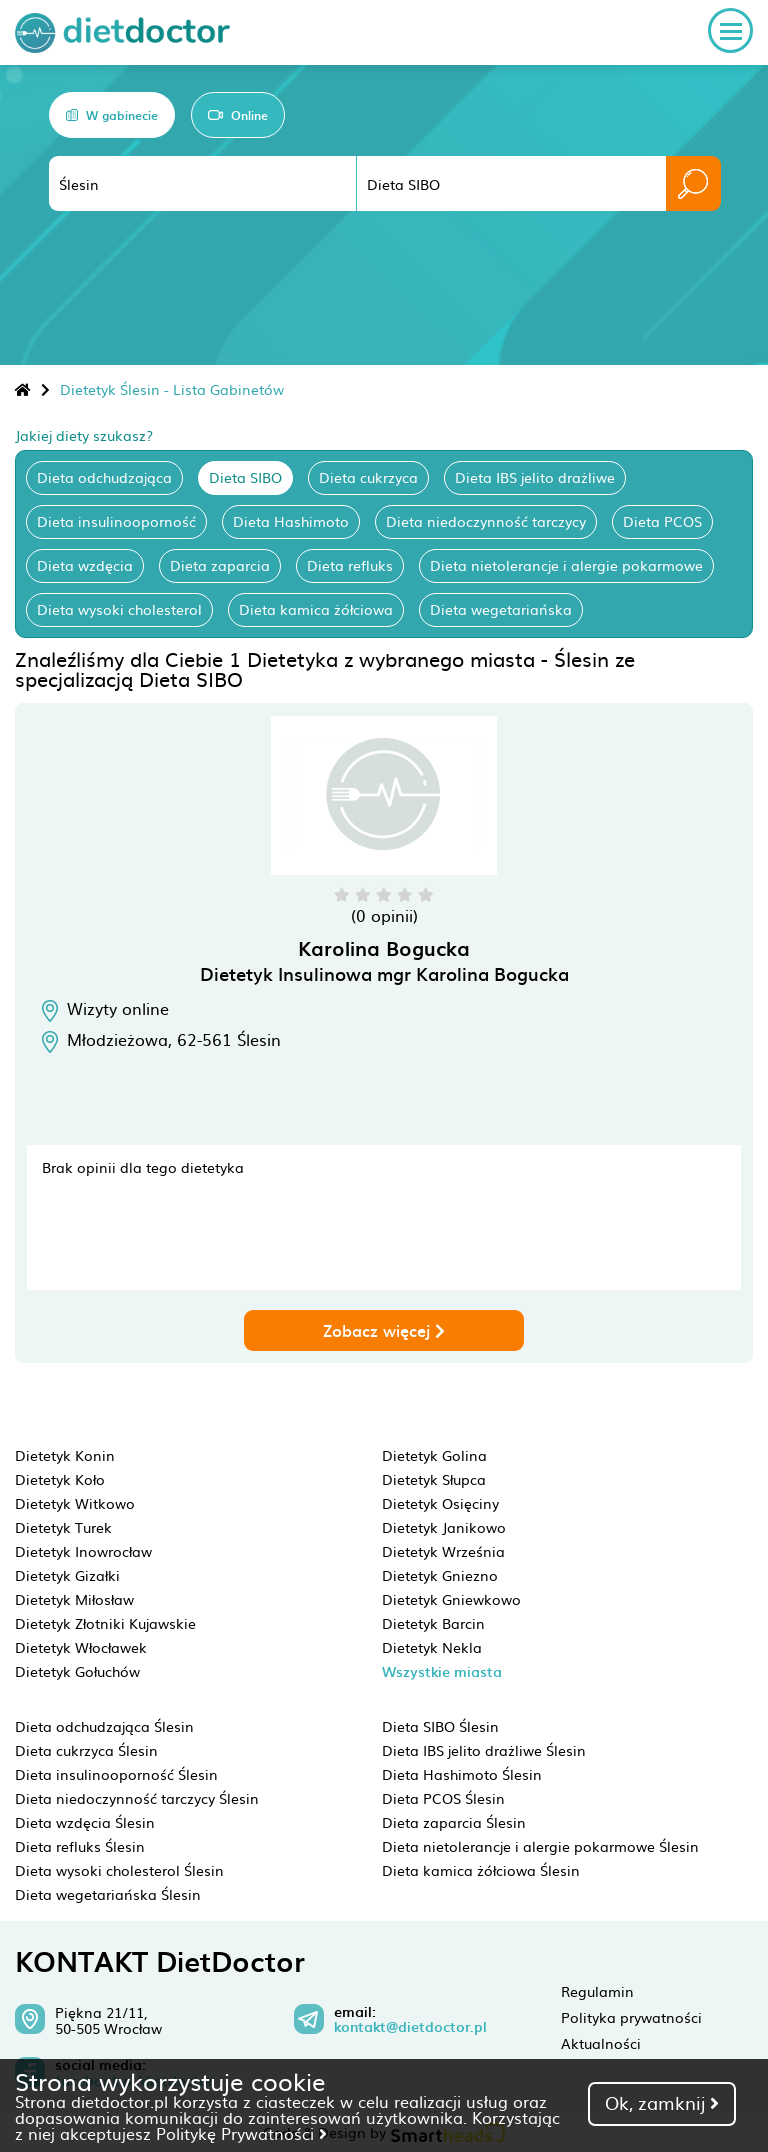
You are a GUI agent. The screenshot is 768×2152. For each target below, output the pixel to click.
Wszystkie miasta (442, 1671)
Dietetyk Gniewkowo (451, 1599)
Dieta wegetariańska (501, 609)
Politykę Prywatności (241, 2133)
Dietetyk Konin (65, 1455)
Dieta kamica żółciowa (316, 609)
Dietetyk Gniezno (440, 1575)
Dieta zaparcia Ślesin (454, 1822)
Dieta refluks (350, 565)
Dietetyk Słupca (434, 1479)
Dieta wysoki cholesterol (119, 609)
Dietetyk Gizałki (67, 1575)
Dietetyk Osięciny (440, 1503)
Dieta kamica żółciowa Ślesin (481, 1870)
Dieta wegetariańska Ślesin (108, 1894)
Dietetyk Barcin (433, 1623)
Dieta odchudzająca (104, 477)
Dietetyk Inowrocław (83, 1551)
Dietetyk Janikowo (444, 1527)
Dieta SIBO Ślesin (440, 1726)
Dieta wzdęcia (85, 565)
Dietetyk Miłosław (74, 1599)
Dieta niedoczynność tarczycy (486, 521)
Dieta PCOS (662, 521)
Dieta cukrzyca (368, 477)
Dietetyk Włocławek (81, 1647)
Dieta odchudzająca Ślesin (104, 1726)
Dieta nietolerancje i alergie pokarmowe (566, 565)
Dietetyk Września (443, 1551)
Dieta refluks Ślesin (80, 1846)
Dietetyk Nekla (432, 1647)
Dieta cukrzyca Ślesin (86, 1750)
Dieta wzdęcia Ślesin (85, 1822)
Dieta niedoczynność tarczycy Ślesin (137, 1798)
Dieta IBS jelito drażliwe (535, 477)
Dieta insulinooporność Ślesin (116, 1774)
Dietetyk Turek (63, 1527)
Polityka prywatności (631, 2017)
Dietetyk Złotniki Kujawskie (105, 1623)
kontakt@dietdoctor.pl (410, 2027)
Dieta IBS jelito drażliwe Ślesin (484, 1750)
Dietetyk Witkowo (75, 1503)
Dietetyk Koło (60, 1479)
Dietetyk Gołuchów (77, 1671)
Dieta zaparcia (220, 565)
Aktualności (601, 2043)
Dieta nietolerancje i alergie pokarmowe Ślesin (540, 1846)
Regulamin (597, 1991)
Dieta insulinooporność (116, 521)
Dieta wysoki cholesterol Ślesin (119, 1870)
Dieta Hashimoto (291, 521)
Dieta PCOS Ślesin (443, 1798)
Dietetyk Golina (434, 1455)
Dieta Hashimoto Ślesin (462, 1774)
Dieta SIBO (245, 477)
